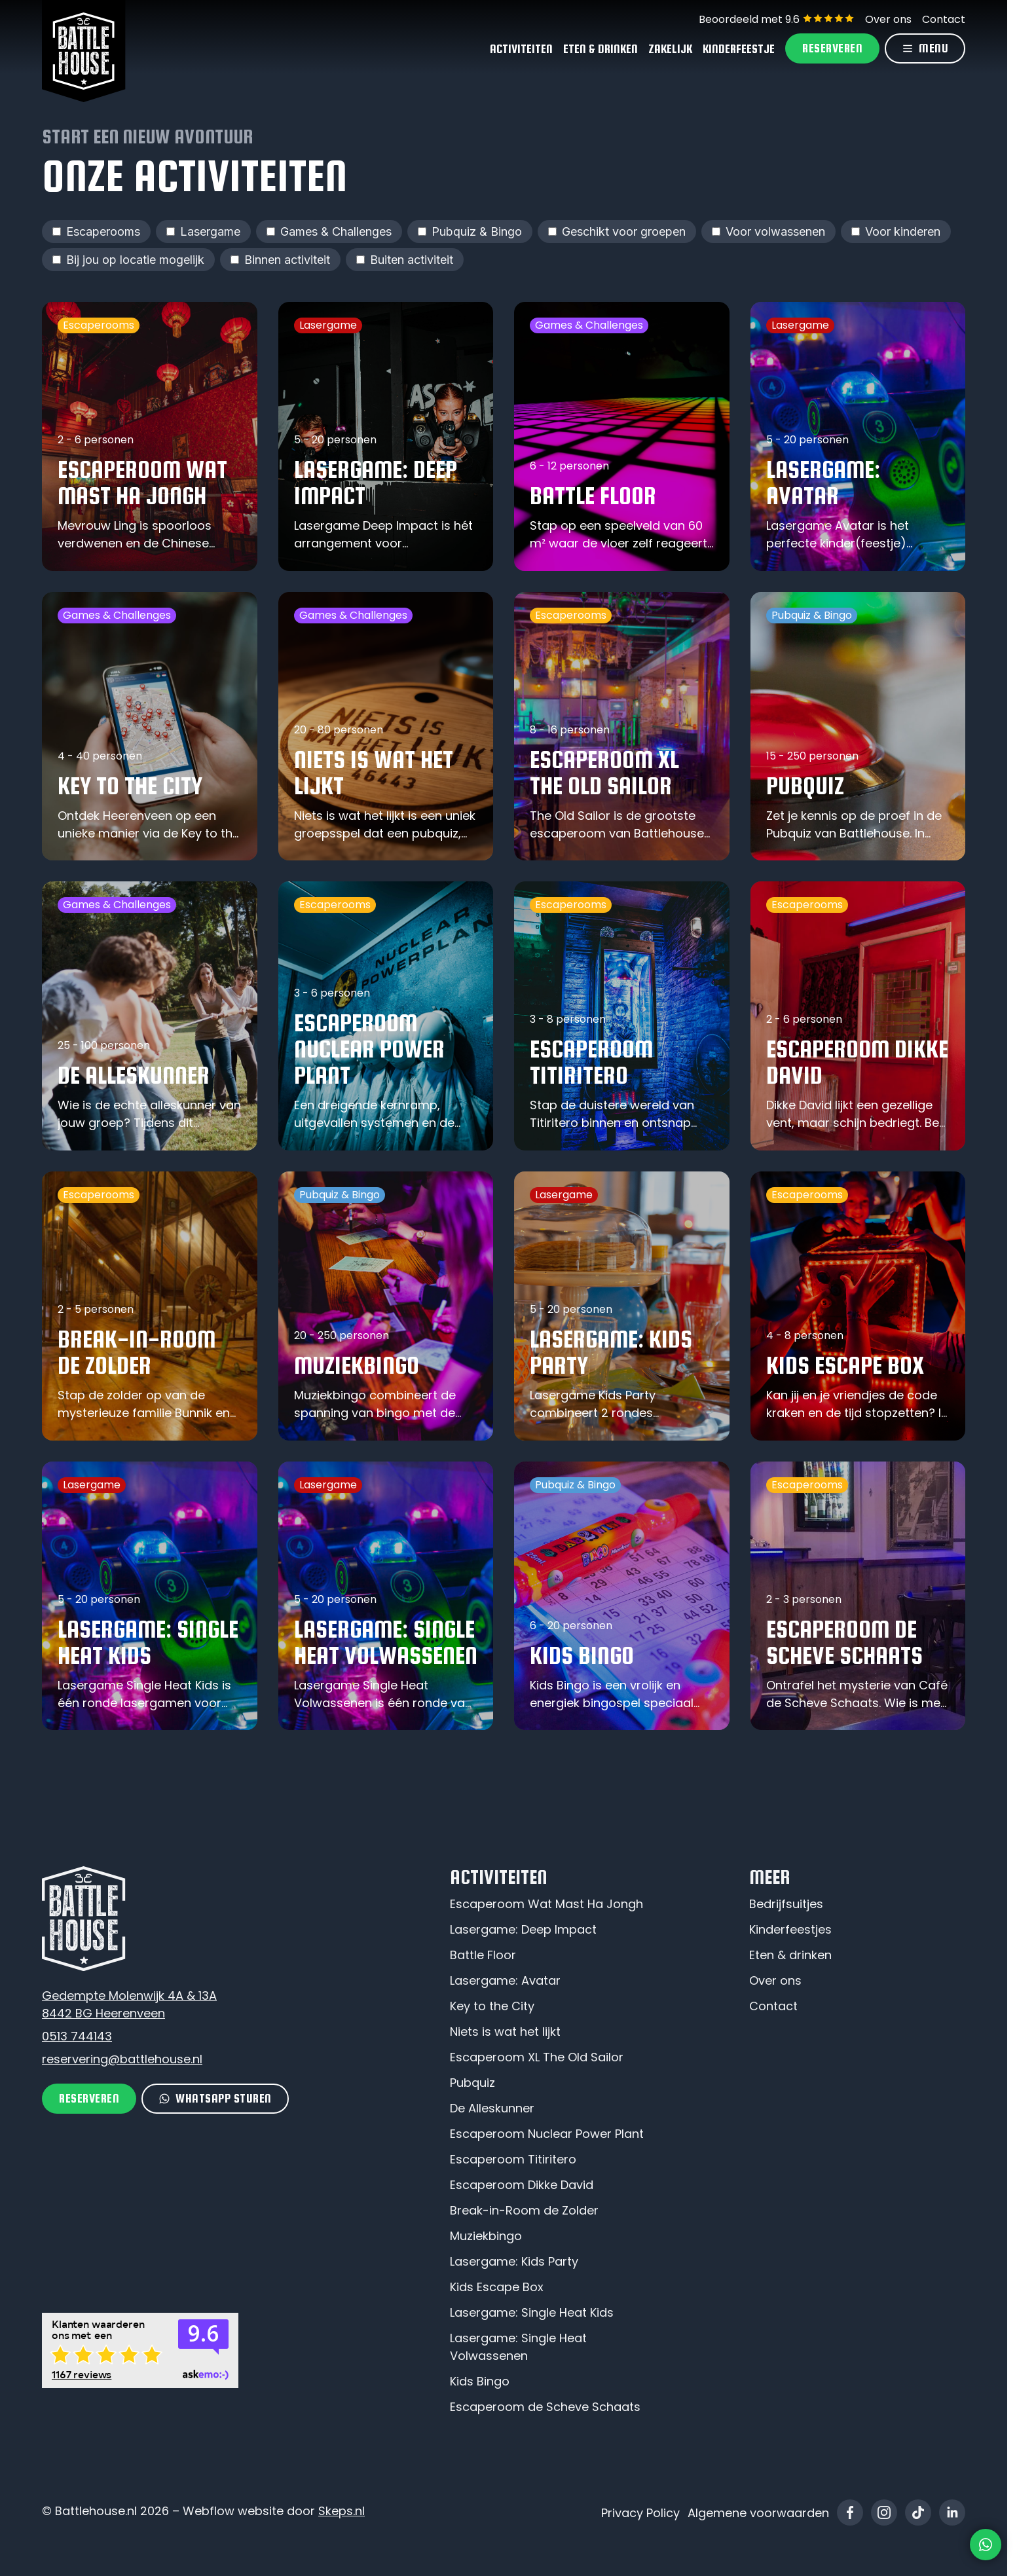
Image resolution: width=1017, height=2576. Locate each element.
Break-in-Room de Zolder (524, 2210)
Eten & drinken (790, 1955)
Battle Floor (483, 1955)
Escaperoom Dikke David (521, 2185)
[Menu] (925, 48)
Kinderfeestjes (790, 1929)
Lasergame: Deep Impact (523, 1929)
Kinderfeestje (739, 49)
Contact (943, 19)
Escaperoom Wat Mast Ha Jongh (546, 1904)
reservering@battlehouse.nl (122, 2059)
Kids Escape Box (497, 2287)
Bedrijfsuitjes (786, 1904)
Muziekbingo (486, 2236)
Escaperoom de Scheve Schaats (545, 2407)
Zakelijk (670, 49)
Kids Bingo (479, 2381)
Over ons (888, 19)
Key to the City (492, 2006)
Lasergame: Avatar (505, 1980)
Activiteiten (521, 49)
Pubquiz (472, 2082)
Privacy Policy (640, 2513)
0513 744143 (77, 2036)
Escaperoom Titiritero (513, 2159)
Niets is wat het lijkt (505, 2031)
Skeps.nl (341, 2511)
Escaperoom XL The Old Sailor (536, 2057)
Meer (769, 1876)
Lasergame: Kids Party (514, 2261)
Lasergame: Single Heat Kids (532, 2312)
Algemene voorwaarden (758, 2513)
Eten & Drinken (600, 49)
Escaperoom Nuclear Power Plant (547, 2133)
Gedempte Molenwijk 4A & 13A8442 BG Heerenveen (129, 2004)
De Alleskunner (492, 2108)
